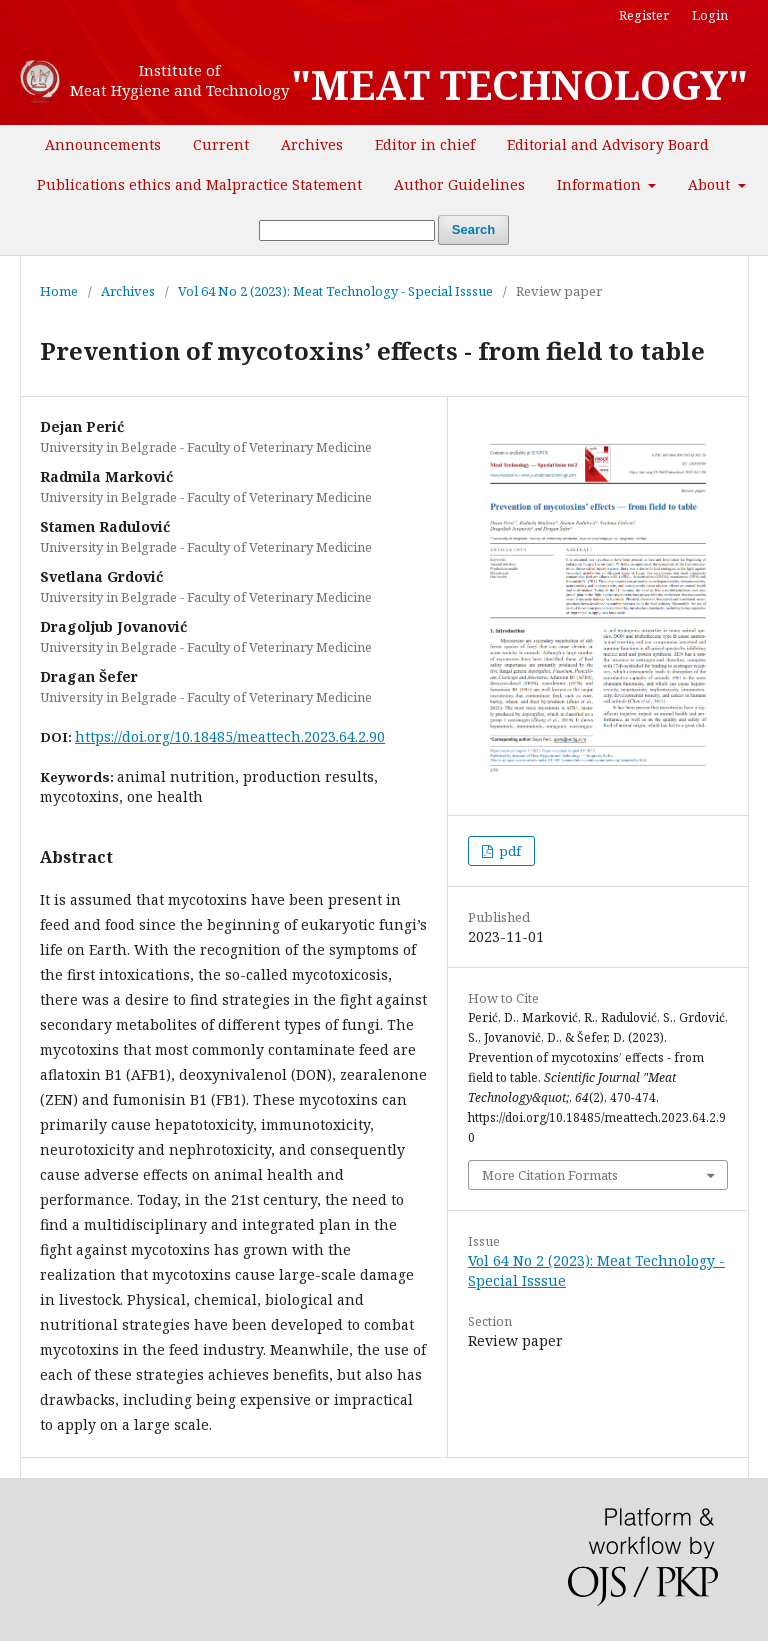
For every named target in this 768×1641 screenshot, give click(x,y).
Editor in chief (425, 144)
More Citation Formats (550, 1175)
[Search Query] (347, 230)
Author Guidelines (459, 184)
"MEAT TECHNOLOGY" (519, 85)
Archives (312, 144)
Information (601, 184)
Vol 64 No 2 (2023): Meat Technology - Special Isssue (335, 291)
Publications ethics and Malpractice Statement (199, 184)
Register (644, 15)
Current (221, 144)
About (711, 184)
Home (59, 291)
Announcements (103, 144)
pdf (508, 851)
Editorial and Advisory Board (608, 144)
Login (710, 15)
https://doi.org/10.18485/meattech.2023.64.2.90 (230, 736)
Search (473, 229)
